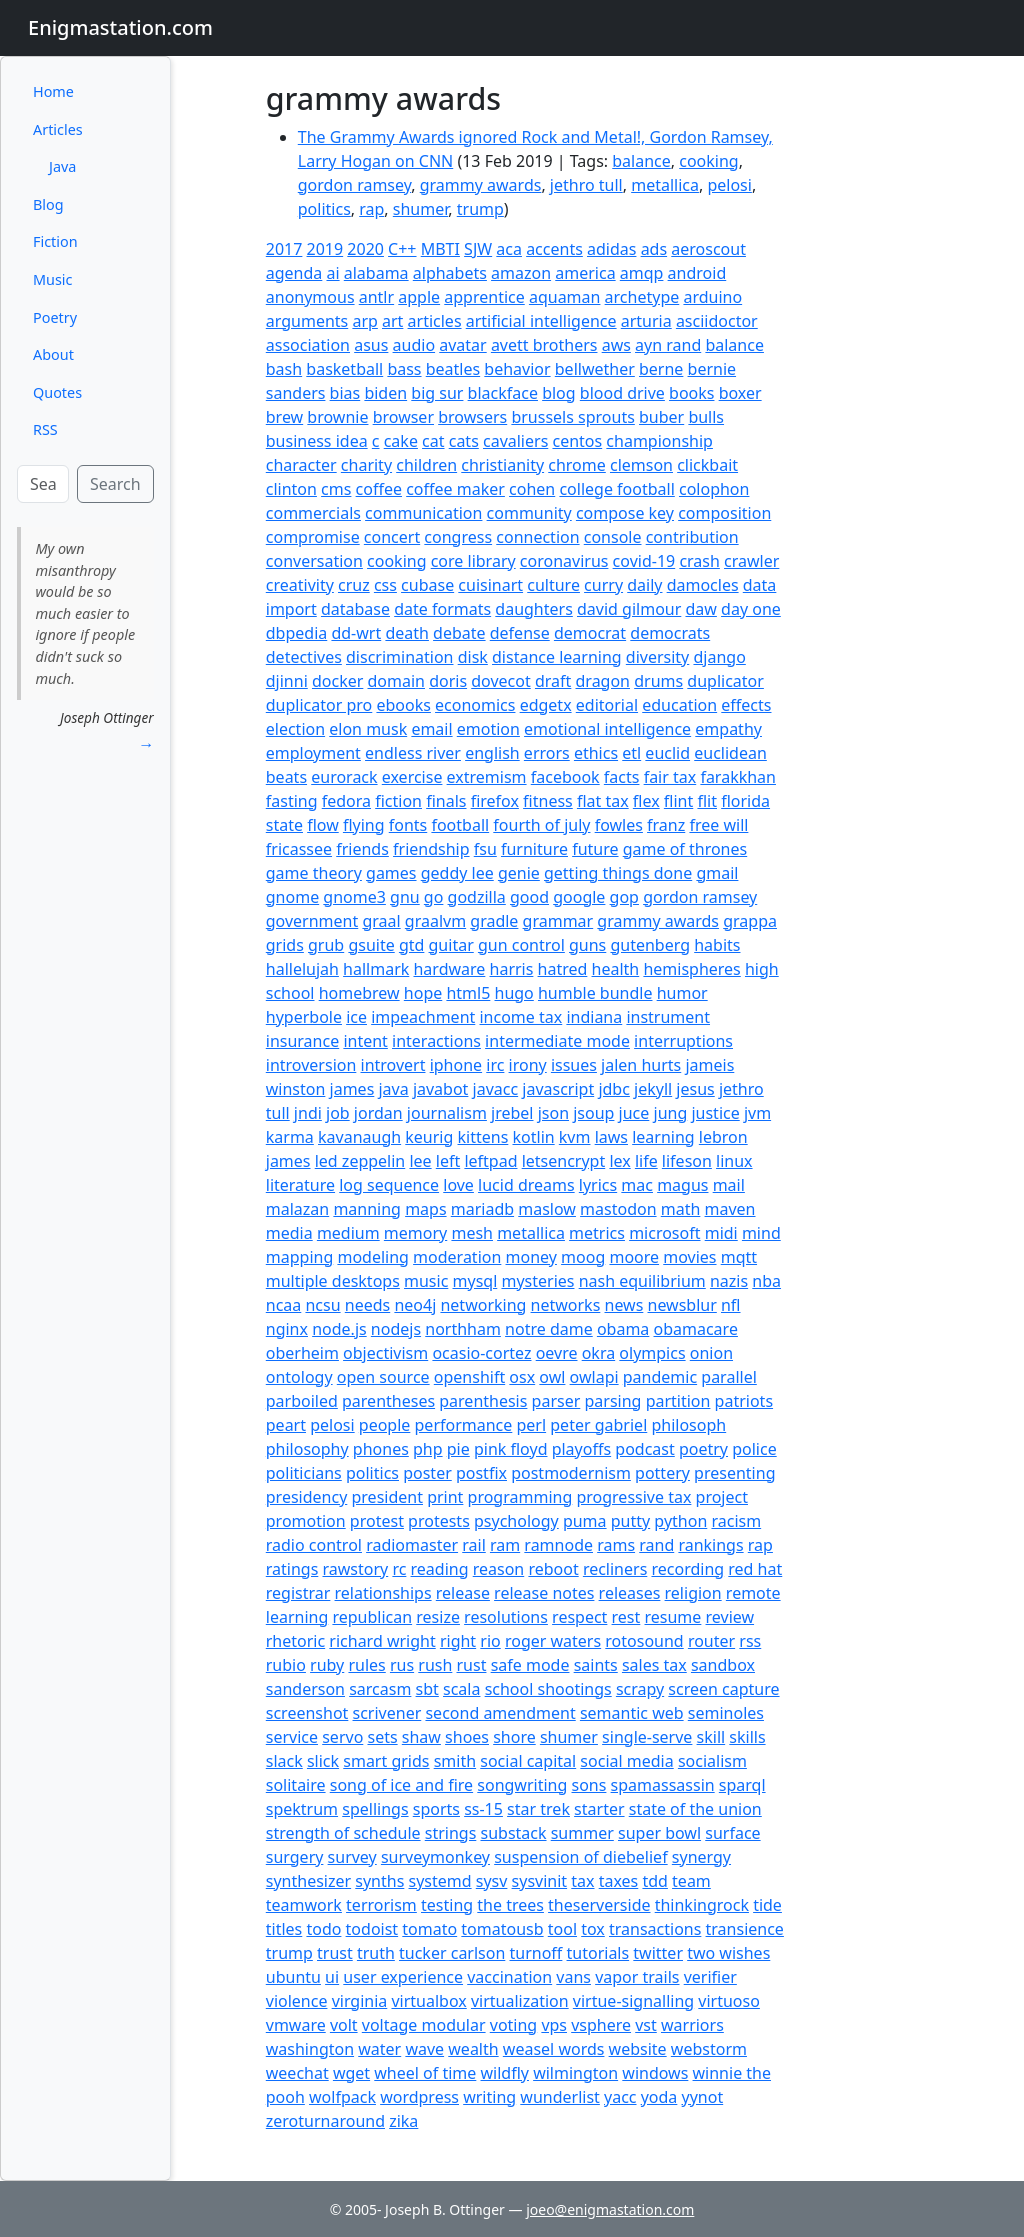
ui (332, 1977)
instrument (668, 1017)
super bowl (659, 1833)
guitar (451, 945)
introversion (311, 1065)
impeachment (423, 1017)
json (553, 1113)
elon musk (368, 729)
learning (663, 1137)
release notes (544, 1593)
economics (475, 705)
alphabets (450, 273)
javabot (441, 1089)
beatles (453, 369)
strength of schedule (343, 1833)
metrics (597, 1233)
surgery (295, 1857)
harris (512, 969)
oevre (557, 1353)
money (531, 1257)
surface (732, 1833)
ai (332, 273)
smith (455, 1761)
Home (53, 91)
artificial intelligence (541, 321)
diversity (657, 657)
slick (323, 1761)
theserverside (599, 1905)
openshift (469, 1377)
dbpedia (297, 633)
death (407, 633)
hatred (563, 969)
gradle (494, 921)
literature (300, 1185)
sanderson (305, 1689)
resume (673, 1617)
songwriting (522, 1785)
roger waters (553, 1641)
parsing (613, 1401)
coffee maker (455, 489)
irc (495, 1065)
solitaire (296, 1785)
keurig (429, 1137)
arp (364, 321)
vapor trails (637, 1977)
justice (715, 1113)
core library (473, 561)
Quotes (57, 392)
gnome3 (354, 897)
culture (553, 585)
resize (438, 1617)
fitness (548, 801)
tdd (654, 1881)
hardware (449, 969)
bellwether (595, 369)
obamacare (696, 1329)
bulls (706, 417)
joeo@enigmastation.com (610, 2209)
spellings (375, 1809)
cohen (532, 489)
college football (616, 489)
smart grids (386, 1761)
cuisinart (490, 585)
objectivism (385, 1353)
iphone (456, 1065)
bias (345, 393)
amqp (642, 273)
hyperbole (304, 1017)
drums (658, 681)
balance (641, 161)
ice (356, 1017)
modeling (373, 1257)
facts (622, 777)
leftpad (490, 1161)
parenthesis (483, 1401)
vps (554, 2025)
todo (323, 1929)
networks (566, 1305)
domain (396, 681)
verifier (710, 1977)
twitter (658, 1953)
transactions (655, 1929)
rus (402, 1665)
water (379, 2049)
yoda (659, 2097)
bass (404, 369)
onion (711, 1353)
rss (750, 1641)
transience (745, 1929)
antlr (376, 297)
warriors (692, 2025)
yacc (620, 2097)
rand (656, 1545)
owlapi (594, 1377)
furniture (534, 849)
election (295, 729)
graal (381, 921)
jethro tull (586, 185)
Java (62, 166)
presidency (307, 1497)
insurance (302, 1041)
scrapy (640, 1689)
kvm (575, 1137)
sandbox (723, 1665)
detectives (304, 657)
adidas (611, 249)
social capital (528, 1761)
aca (509, 249)
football (460, 825)
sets (382, 1737)
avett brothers (544, 345)
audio (414, 345)
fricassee (299, 849)
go (434, 897)
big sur (437, 393)
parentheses (388, 1401)
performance (464, 1425)
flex (646, 801)
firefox (495, 801)
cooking (708, 161)
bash (284, 369)
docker (337, 681)
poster (427, 1473)
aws (616, 345)
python (680, 1521)
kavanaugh (359, 1137)
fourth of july (541, 825)
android (697, 273)
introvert (393, 1065)
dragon (603, 681)
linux (734, 1161)
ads (654, 249)
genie (519, 873)
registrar (298, 1593)
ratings (292, 1569)
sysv (492, 1881)
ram (505, 1545)
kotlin (534, 1137)
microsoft (664, 1233)
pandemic (660, 1377)
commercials (313, 513)
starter (599, 1809)
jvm (757, 1113)
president (386, 1497)
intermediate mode (557, 1041)
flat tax (603, 801)
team (691, 1881)
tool (562, 1929)
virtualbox (428, 2001)
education (679, 705)
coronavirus (564, 561)
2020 (365, 249)
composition (724, 513)
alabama (376, 273)
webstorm (709, 2049)
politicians (304, 1473)
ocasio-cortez (481, 1353)
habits (717, 945)
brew (284, 417)
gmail (717, 873)
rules (366, 1665)
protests (439, 1521)
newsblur (682, 1305)
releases (630, 1593)
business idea (317, 441)
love (458, 1185)
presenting (734, 1473)
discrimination (399, 657)
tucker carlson (452, 1953)
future (595, 849)
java (393, 1089)
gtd (411, 945)
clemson (641, 465)
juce (634, 1113)
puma (585, 1521)
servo (342, 1737)
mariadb (482, 1209)
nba (766, 1281)
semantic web (632, 1713)
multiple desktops (333, 1281)
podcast (644, 1449)
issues (574, 1065)
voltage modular (424, 2025)
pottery (662, 1473)
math (681, 1209)
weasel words (554, 2049)
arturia (646, 321)
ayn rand (668, 345)
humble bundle (595, 993)
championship (659, 441)
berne (661, 369)
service (292, 1737)
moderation (457, 1257)
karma (290, 1137)
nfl (731, 1305)
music (426, 1281)
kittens (483, 1137)
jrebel (512, 1113)
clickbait (707, 465)
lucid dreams (526, 1185)
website (638, 2049)
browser (403, 417)
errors (547, 753)
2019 (325, 249)
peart (286, 1425)
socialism (712, 1761)
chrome (577, 465)
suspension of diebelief (580, 1857)
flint (678, 801)
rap (371, 209)
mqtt (739, 1257)
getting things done (618, 873)
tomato (429, 1929)
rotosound (644, 1641)
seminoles (726, 1713)
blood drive (622, 393)
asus (371, 345)
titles (284, 1929)
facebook (565, 777)
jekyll (653, 1089)
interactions (436, 1041)
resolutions (506, 1617)
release (463, 1593)
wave (424, 2049)
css (385, 585)
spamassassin (663, 1785)
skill (711, 1737)
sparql (742, 1785)
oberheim (302, 1353)
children (426, 465)
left (448, 1161)
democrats (670, 633)
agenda (294, 273)
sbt (427, 1689)
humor (682, 993)
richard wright (382, 1641)
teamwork (304, 1905)
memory (415, 1233)
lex (619, 1161)
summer (582, 1833)
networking (483, 1305)
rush (435, 1665)
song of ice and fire (401, 1785)
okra (599, 1353)
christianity (502, 465)
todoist (372, 1929)
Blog (48, 204)
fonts (408, 825)
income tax (520, 1017)
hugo (514, 993)
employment (313, 753)
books (691, 393)
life (646, 1161)
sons (589, 1785)
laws (611, 1137)
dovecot (501, 681)
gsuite (371, 945)
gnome (292, 897)
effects (746, 705)
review (730, 1617)
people (385, 1425)
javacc (496, 1089)
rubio (286, 1665)
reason (499, 1569)
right (458, 1641)
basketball (344, 369)
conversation (314, 561)
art (392, 321)
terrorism (381, 1905)
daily (644, 585)
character (301, 465)
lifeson (687, 1161)
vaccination (509, 1977)
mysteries (537, 1281)
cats (464, 441)
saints (596, 1665)
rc (399, 1569)
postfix (481, 1473)
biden (385, 393)
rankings (710, 1545)
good (529, 897)
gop (624, 897)
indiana (594, 1017)
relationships (383, 1593)
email (431, 729)
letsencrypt (564, 1161)
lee (420, 1161)
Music (52, 279)
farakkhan (738, 777)
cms (336, 489)
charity (366, 465)
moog (583, 1257)
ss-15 (483, 1809)
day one (751, 609)
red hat (755, 1569)
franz (666, 825)
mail (729, 1185)
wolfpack (342, 2097)
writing (489, 2097)
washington (310, 2049)
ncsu (322, 1305)
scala (461, 1689)
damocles (703, 585)
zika (403, 2121)
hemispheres (691, 969)
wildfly (505, 2073)
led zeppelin (360, 1161)
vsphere (601, 2025)
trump (480, 209)
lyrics (598, 1185)
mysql (475, 1281)
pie (458, 1449)
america (585, 273)
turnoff (536, 1953)
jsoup (593, 1113)
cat (433, 441)
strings (451, 1833)
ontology (299, 1377)
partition (678, 1401)
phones (381, 1449)
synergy (701, 1857)
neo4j (415, 1305)
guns (587, 945)
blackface (503, 393)
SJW (478, 249)
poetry (703, 1449)
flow (323, 825)
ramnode (558, 1545)
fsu (485, 849)
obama (623, 1329)
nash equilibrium (642, 1281)
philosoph (688, 1425)
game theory (314, 873)
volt (344, 2025)
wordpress (419, 2097)
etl (631, 753)
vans (573, 1977)
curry (603, 585)
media (289, 1233)
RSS (45, 429)
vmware (296, 2025)
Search (115, 484)
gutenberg (650, 945)
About (53, 354)
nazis (729, 1281)
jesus (695, 1089)
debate (459, 633)
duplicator (725, 681)
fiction (398, 801)
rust (472, 1665)
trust (335, 1953)
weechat (297, 2073)
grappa (750, 921)
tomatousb (502, 1929)
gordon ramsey (355, 185)
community (529, 513)
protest (377, 1521)
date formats (442, 609)
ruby (327, 1665)
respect (579, 1617)
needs (367, 1305)
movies (689, 1257)
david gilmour (629, 609)
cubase (427, 585)
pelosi (729, 185)
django (719, 657)
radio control (314, 1545)
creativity (300, 585)
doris (448, 681)
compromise (313, 537)
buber (661, 417)
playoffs (581, 1449)
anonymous (310, 297)
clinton (291, 489)
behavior (517, 369)
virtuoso (729, 2001)
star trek (538, 1809)
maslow (547, 1209)
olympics (652, 1353)
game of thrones (685, 849)
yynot (703, 2097)
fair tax (670, 777)
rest (626, 1617)
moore (634, 1257)
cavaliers (515, 441)
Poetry (55, 317)
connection (537, 537)
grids (285, 945)
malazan (297, 1209)
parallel (729, 1377)
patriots (744, 1401)
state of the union (695, 1809)
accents (554, 249)
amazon (521, 273)
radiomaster (412, 1545)
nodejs (396, 1329)
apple (419, 297)
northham (463, 1329)
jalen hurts (641, 1065)
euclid (667, 753)
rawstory (356, 1569)
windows (655, 2073)
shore (514, 1737)
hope (423, 993)
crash (699, 561)
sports (436, 1809)
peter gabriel (598, 1425)
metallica (665, 185)
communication (423, 513)
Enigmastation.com (120, 27)
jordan (378, 1113)
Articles (58, 129)
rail (474, 1545)
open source (383, 1377)
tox (593, 1929)
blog (559, 393)
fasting (292, 801)
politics (324, 209)
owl (552, 1377)
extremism (487, 777)
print (445, 1497)
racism (736, 1521)
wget (351, 2073)
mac (637, 1185)
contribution (692, 537)
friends (362, 849)
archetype (642, 297)
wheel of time (425, 2073)
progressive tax (633, 1497)
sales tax (654, 1665)
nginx (287, 1329)
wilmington (575, 2073)
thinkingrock (702, 1905)
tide (767, 1905)
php (428, 1449)
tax (582, 1881)
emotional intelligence (607, 729)
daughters (534, 609)
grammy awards (481, 185)
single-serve (647, 1737)
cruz (354, 585)
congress (458, 537)
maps (425, 1209)
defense (520, 633)
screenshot (307, 1713)
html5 (468, 993)
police (754, 1449)
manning (367, 1209)
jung (671, 1113)
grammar (558, 921)
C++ (402, 249)
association (308, 345)
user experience (403, 1977)
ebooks (403, 705)
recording (687, 1569)
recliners (615, 1569)
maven (730, 1209)
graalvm (435, 921)
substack (513, 1833)
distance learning (557, 657)
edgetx (546, 705)
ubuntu (293, 1977)
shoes (467, 1737)
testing (447, 1905)
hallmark (376, 969)
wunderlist (560, 2097)
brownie (337, 417)
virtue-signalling (633, 2001)
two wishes (728, 1953)
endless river (413, 753)
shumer (420, 209)
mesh (472, 1233)
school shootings (548, 1689)
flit (707, 801)
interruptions (683, 1041)
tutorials (598, 1953)
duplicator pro (319, 705)
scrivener (387, 1713)
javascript (558, 1089)
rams (616, 1545)
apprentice (484, 297)
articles (435, 321)
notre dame (549, 1329)
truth (376, 1953)
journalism (447, 1113)
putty (630, 1521)
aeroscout (708, 249)
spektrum (302, 1809)
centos (577, 441)
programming (520, 1497)
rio (490, 1641)
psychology (516, 1521)
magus (682, 1185)
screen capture (723, 1689)
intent (365, 1041)
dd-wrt (356, 633)
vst (646, 2025)
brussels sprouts (572, 417)
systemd (440, 1881)
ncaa (284, 1305)
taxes (619, 1881)
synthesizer (308, 1881)
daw (700, 609)
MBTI (440, 249)
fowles (619, 825)
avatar (462, 345)
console (613, 537)
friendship (431, 849)
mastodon (618, 1209)
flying (364, 825)
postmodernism (571, 1473)
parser (556, 1401)
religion (693, 1593)
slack (284, 1761)
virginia (360, 2001)
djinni (287, 681)
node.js (339, 1329)
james (352, 1089)
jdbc (614, 1089)
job (338, 1113)
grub (326, 945)
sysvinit (540, 1881)
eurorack (344, 777)
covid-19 (644, 561)
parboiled (302, 1401)
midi (721, 1233)
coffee (379, 489)
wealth (473, 2049)
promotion (306, 1521)
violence (297, 2001)
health (616, 969)
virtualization (520, 2001)
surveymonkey (435, 1857)
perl (532, 1425)
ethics (596, 753)
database (355, 609)
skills (747, 1737)
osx (522, 1377)
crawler (751, 561)
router (711, 1641)
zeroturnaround (325, 2121)
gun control (521, 945)
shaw (421, 1737)
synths (379, 1881)
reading (440, 1569)
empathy (728, 729)
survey (352, 1857)
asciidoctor (717, 321)
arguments (307, 321)
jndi (308, 1113)
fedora (346, 801)
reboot (553, 1569)
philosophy (307, 1449)
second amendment (500, 1713)
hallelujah (302, 969)
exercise (412, 777)
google (579, 897)
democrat (590, 633)
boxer (740, 393)
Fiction (55, 241)
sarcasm (380, 1689)
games (391, 873)
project (722, 1497)
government (312, 921)
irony (528, 1065)
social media (626, 1761)
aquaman (565, 297)
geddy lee (457, 873)
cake (401, 441)
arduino (712, 297)
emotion (488, 729)
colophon (714, 489)
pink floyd (511, 1449)
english (492, 753)
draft (553, 681)
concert (392, 537)
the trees (510, 1905)
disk (473, 657)
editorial (607, 705)
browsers (472, 417)
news (624, 1305)
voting (513, 2025)
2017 (284, 249)
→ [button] (146, 744)
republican (372, 1617)
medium (348, 1233)
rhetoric (295, 1641)
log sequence (389, 1185)
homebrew (359, 993)
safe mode (530, 1665)
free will (718, 825)
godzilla (477, 897)
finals (446, 801)
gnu (405, 897)
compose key (625, 513)
